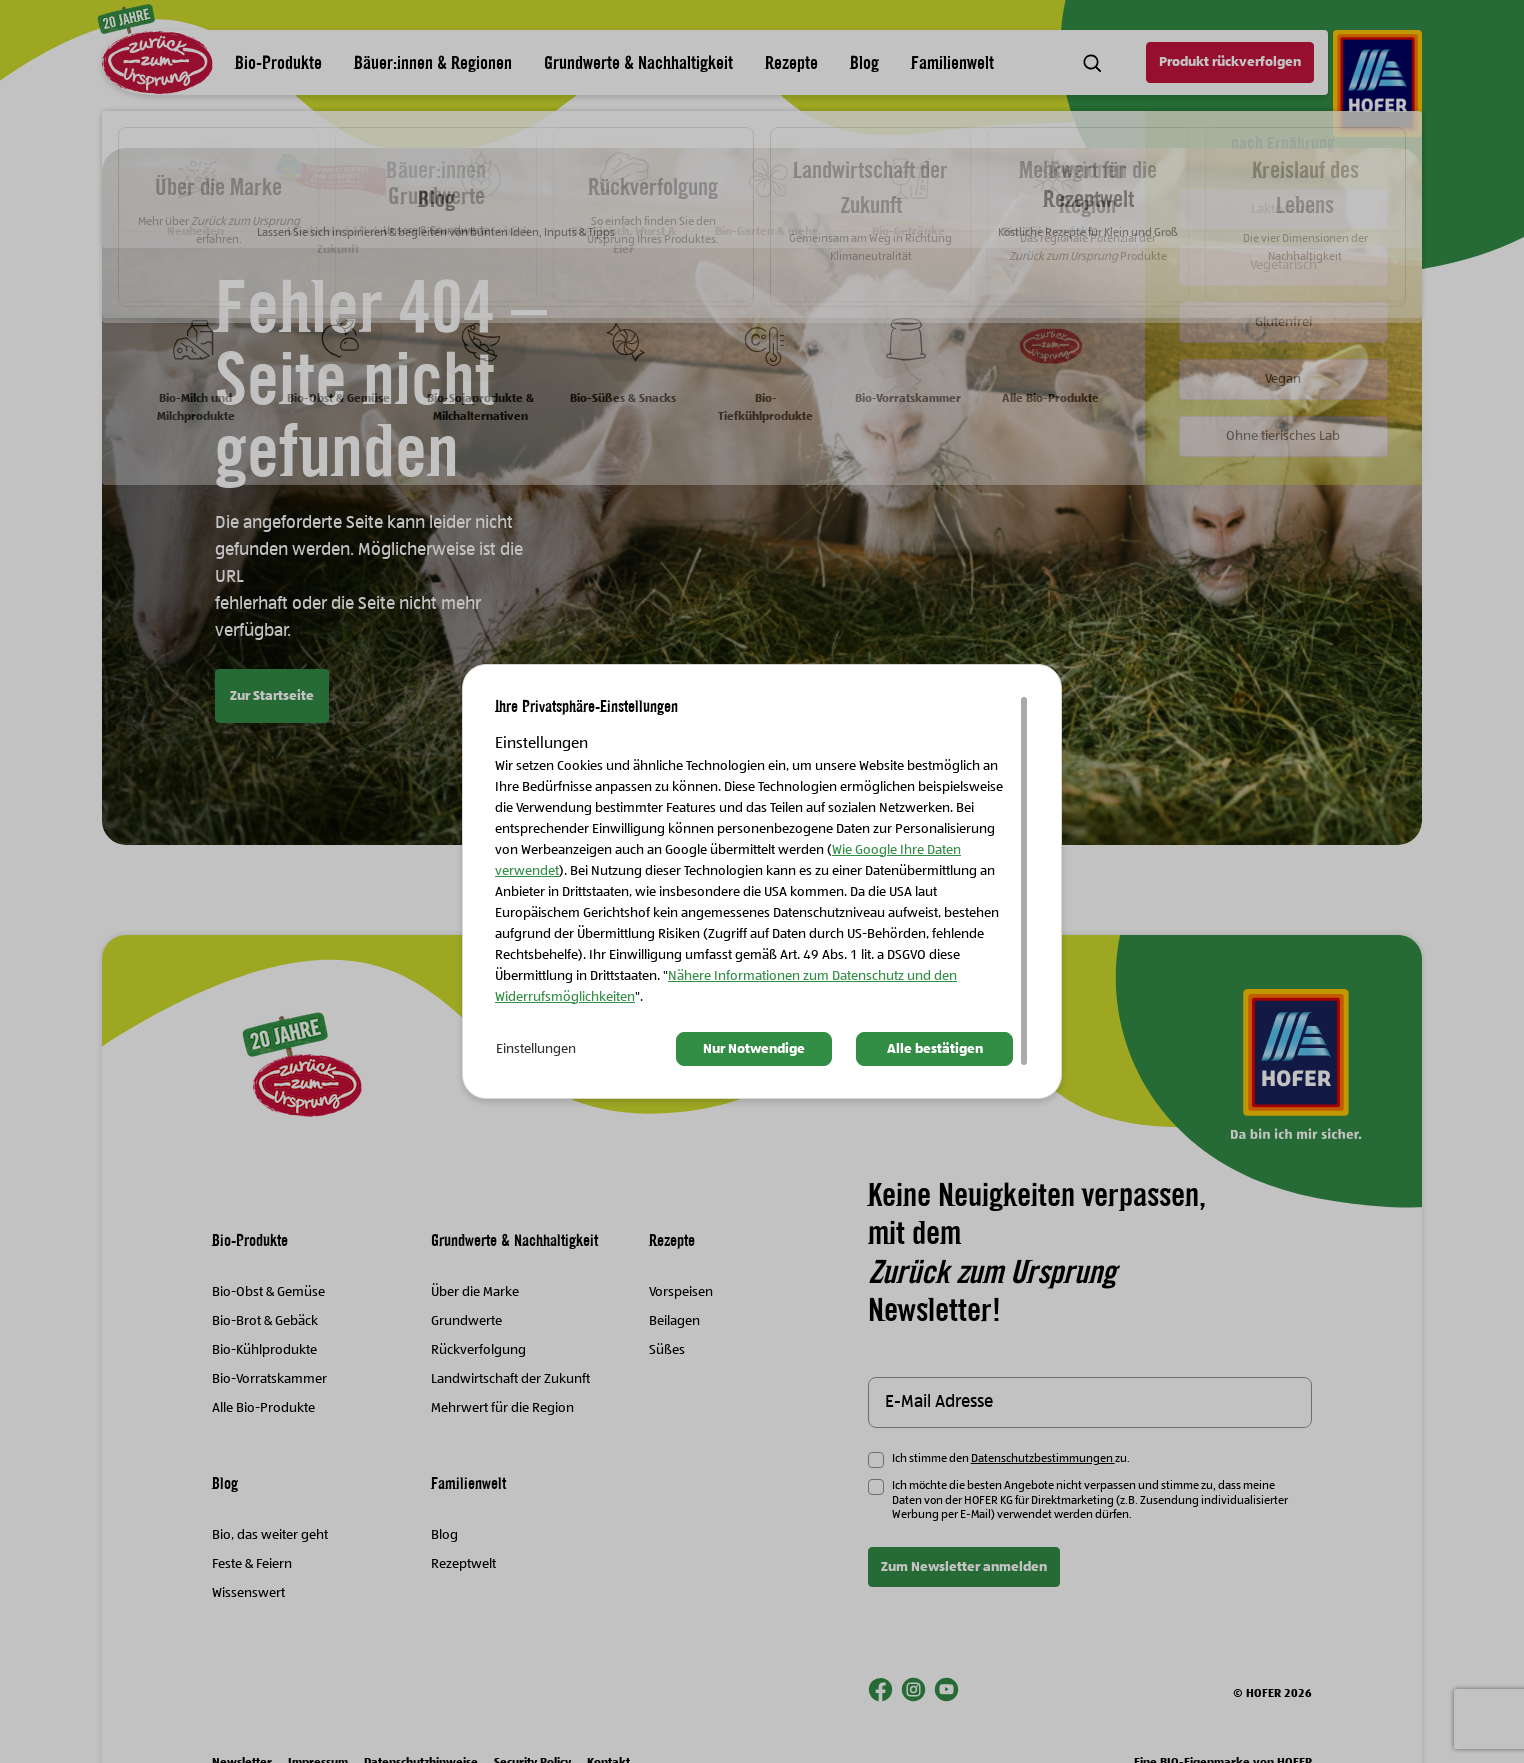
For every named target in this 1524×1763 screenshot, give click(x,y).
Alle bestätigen (935, 1049)
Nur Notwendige (754, 1049)
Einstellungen (536, 1049)
